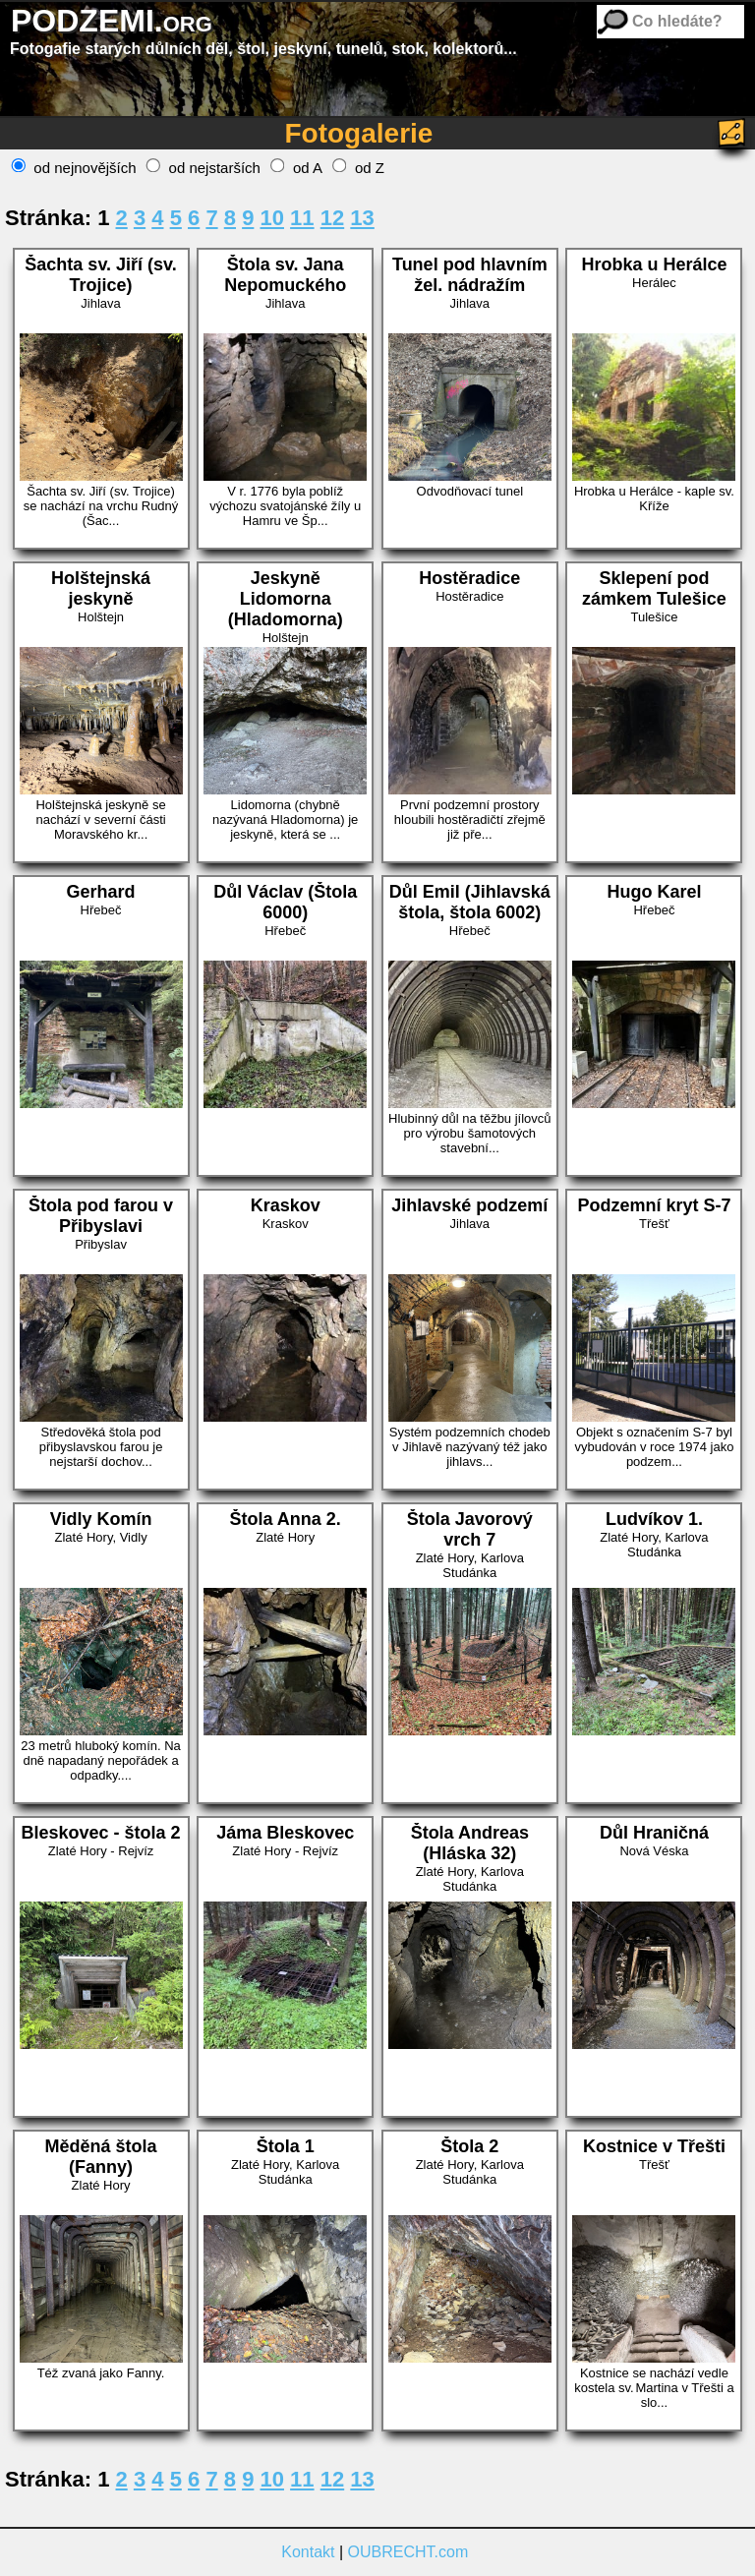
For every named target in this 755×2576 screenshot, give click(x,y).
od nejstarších (203, 167)
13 (362, 217)
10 (272, 217)
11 (302, 217)
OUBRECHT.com (408, 2552)
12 (332, 217)
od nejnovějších (74, 167)
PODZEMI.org (111, 20)
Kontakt (307, 2552)
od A (296, 167)
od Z (358, 167)
